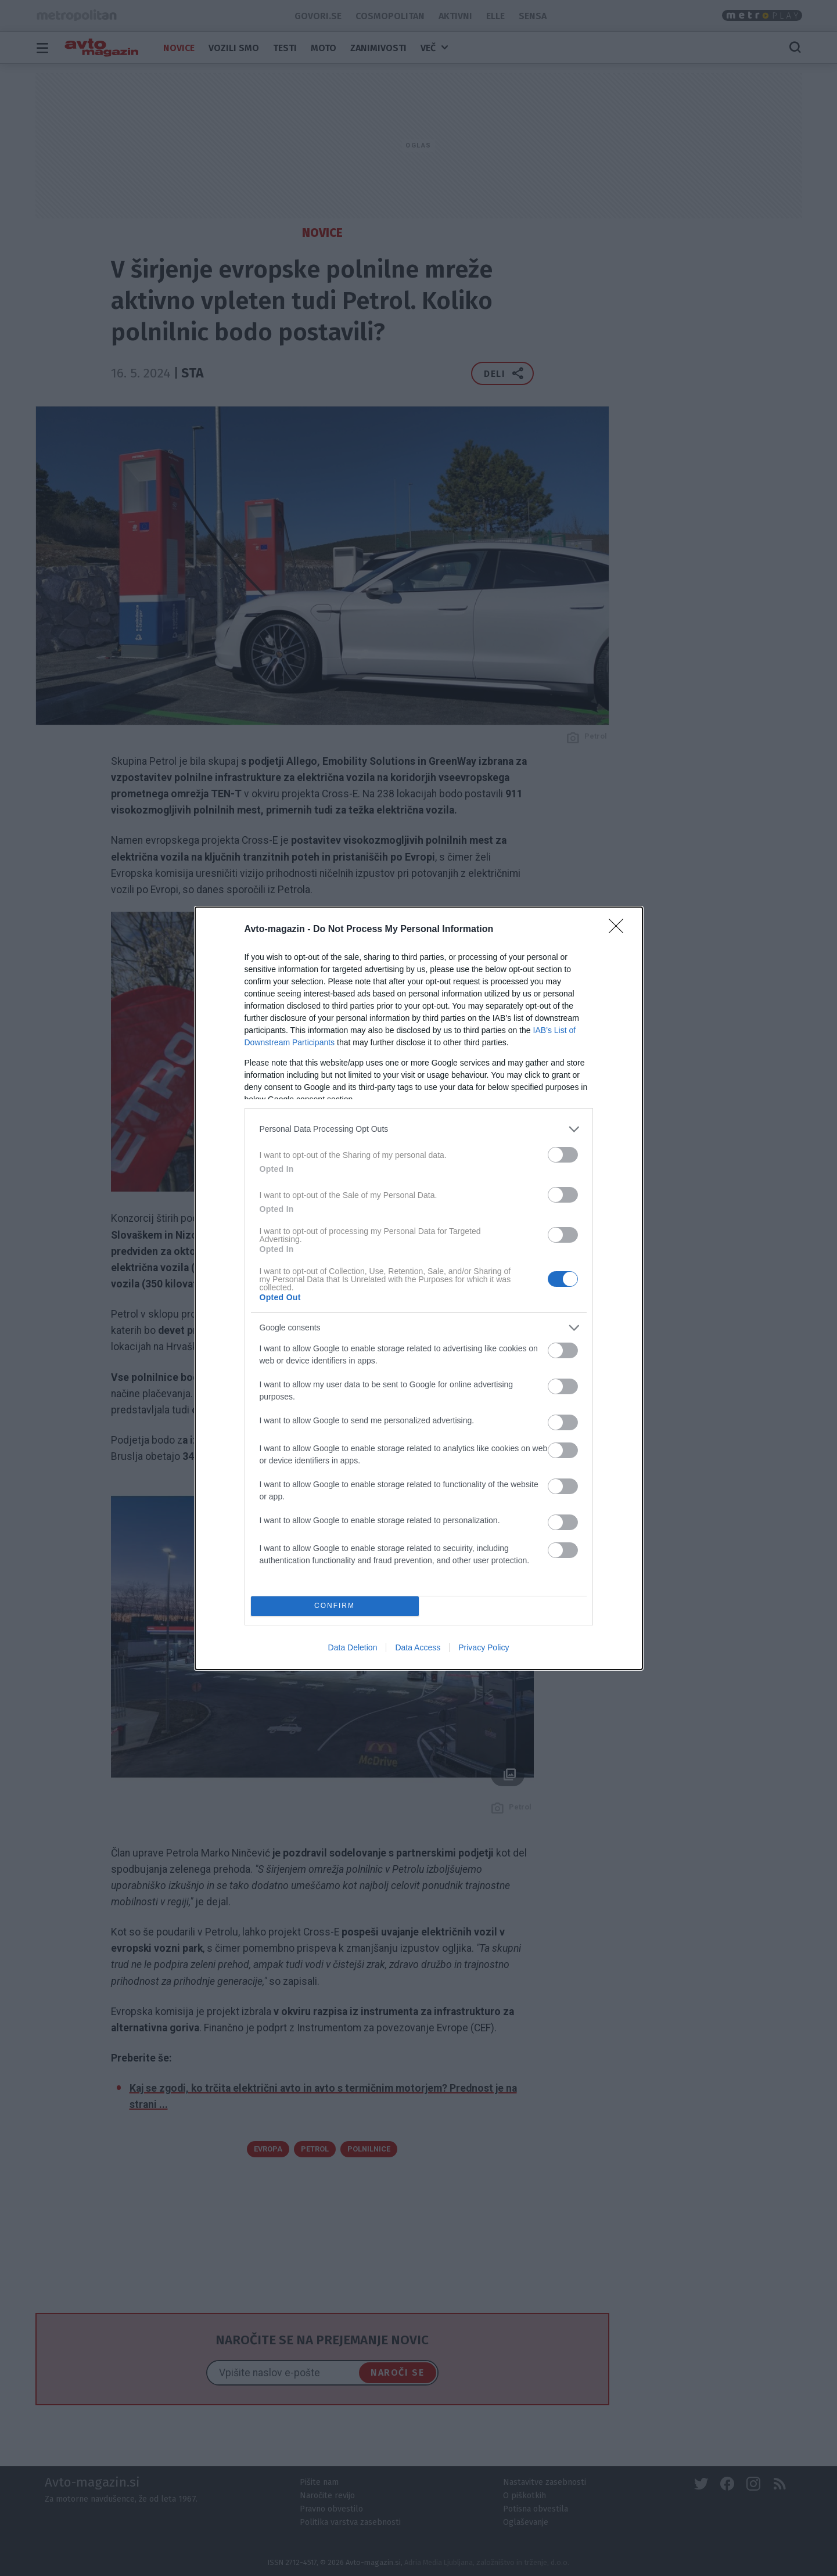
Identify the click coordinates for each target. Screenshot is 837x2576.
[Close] (620, 930)
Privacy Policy (483, 1647)
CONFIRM (335, 1606)
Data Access (417, 1647)
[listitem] (419, 1129)
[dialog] (418, 1288)
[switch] (563, 1155)
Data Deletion (353, 1647)
